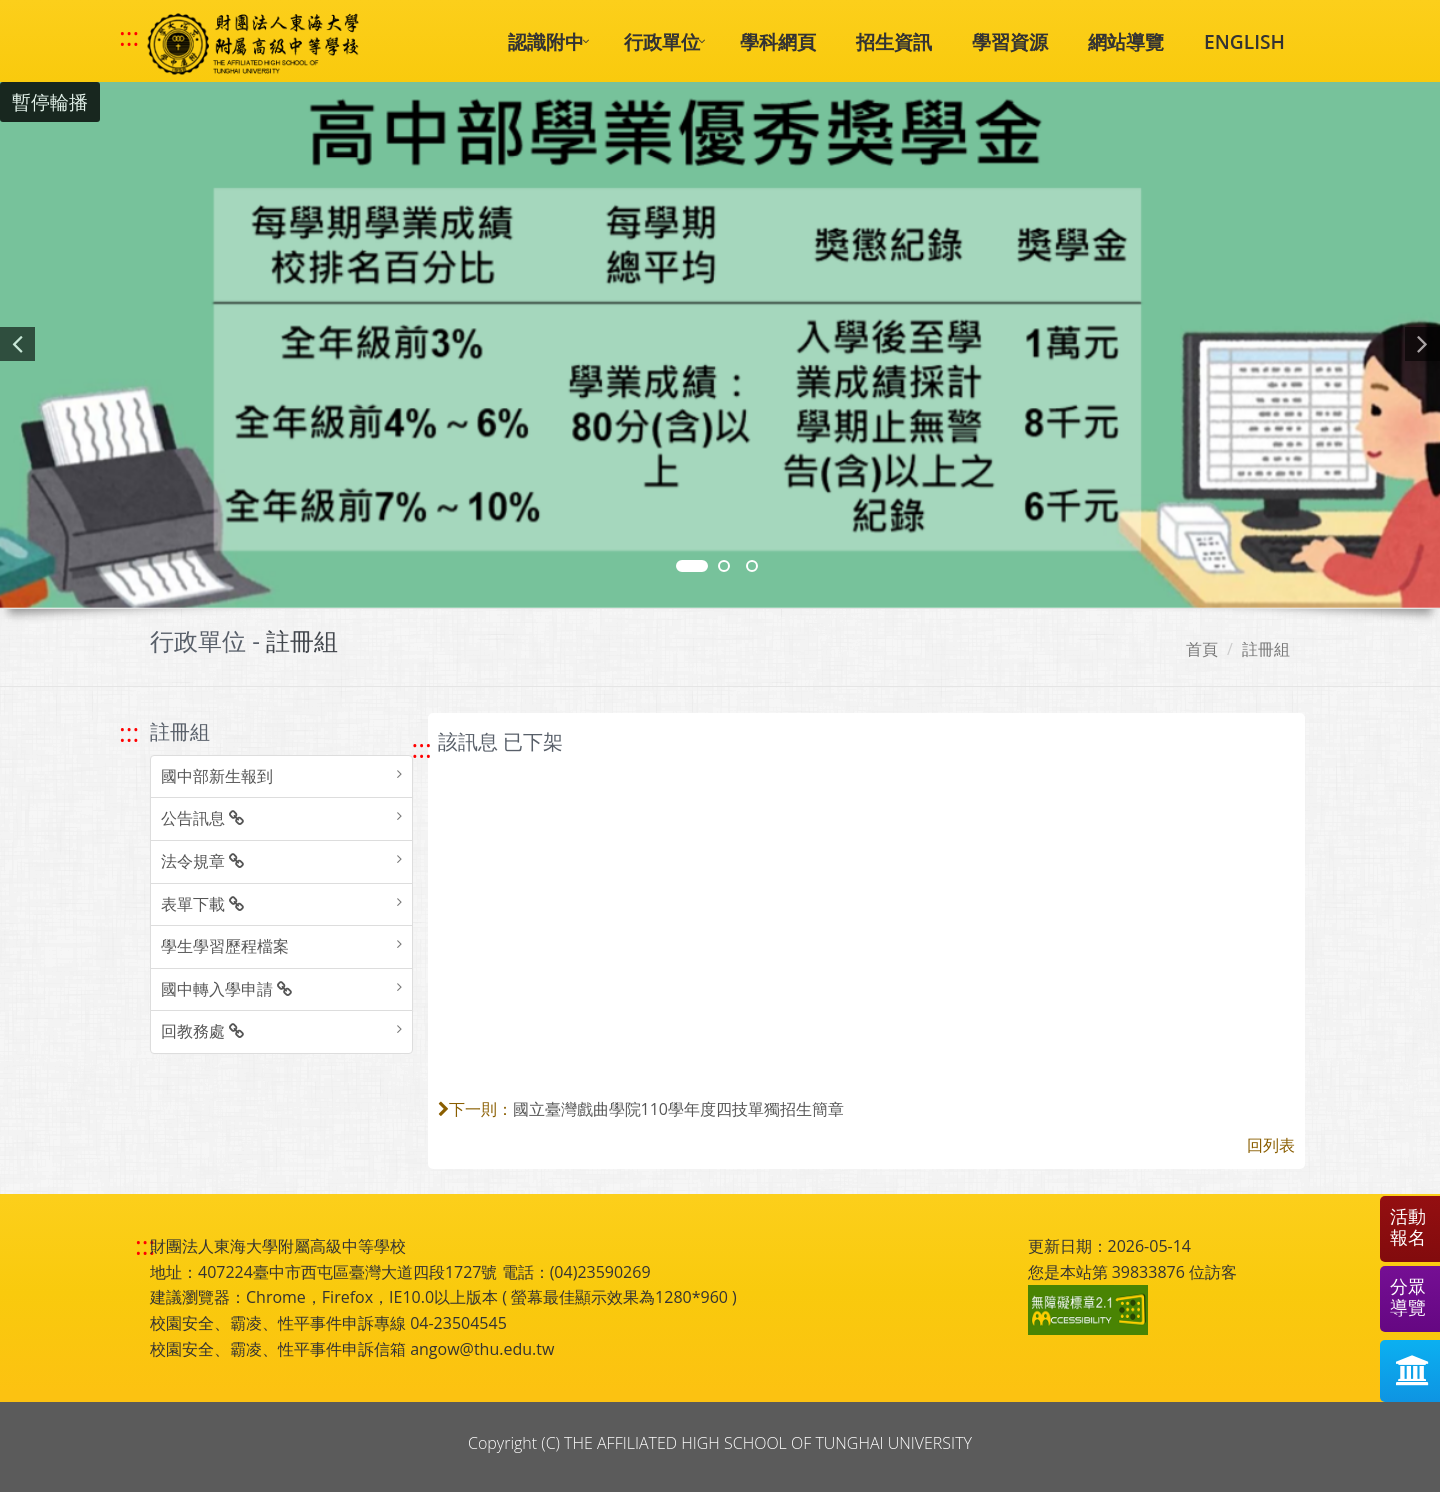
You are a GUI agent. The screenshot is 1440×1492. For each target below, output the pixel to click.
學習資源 (1010, 41)
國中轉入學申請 (226, 989)
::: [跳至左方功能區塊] (129, 732)
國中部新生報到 (217, 776)
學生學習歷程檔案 (225, 946)
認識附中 (546, 41)
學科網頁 (778, 41)
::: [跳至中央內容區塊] (422, 748)
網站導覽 (1126, 41)
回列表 (1271, 1145)
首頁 (1202, 649)
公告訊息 (202, 818)
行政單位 (662, 41)
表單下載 (202, 904)
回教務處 (202, 1031)
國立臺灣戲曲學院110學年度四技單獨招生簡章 (678, 1109)
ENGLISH (1244, 41)
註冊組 (1266, 649)
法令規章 (202, 861)
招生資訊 (894, 41)
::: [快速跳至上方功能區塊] (129, 37)
